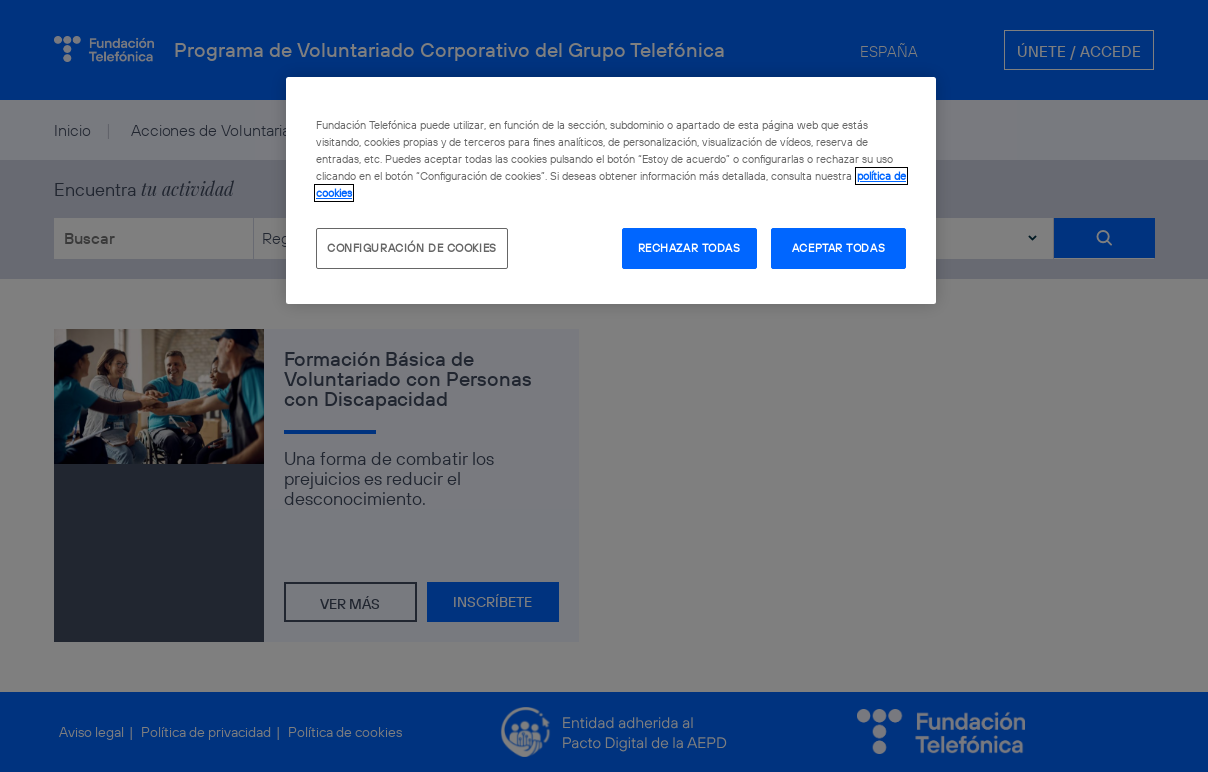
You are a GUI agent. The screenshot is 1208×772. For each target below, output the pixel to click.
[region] (611, 190)
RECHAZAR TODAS (689, 248)
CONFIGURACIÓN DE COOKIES (412, 248)
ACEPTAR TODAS (838, 248)
